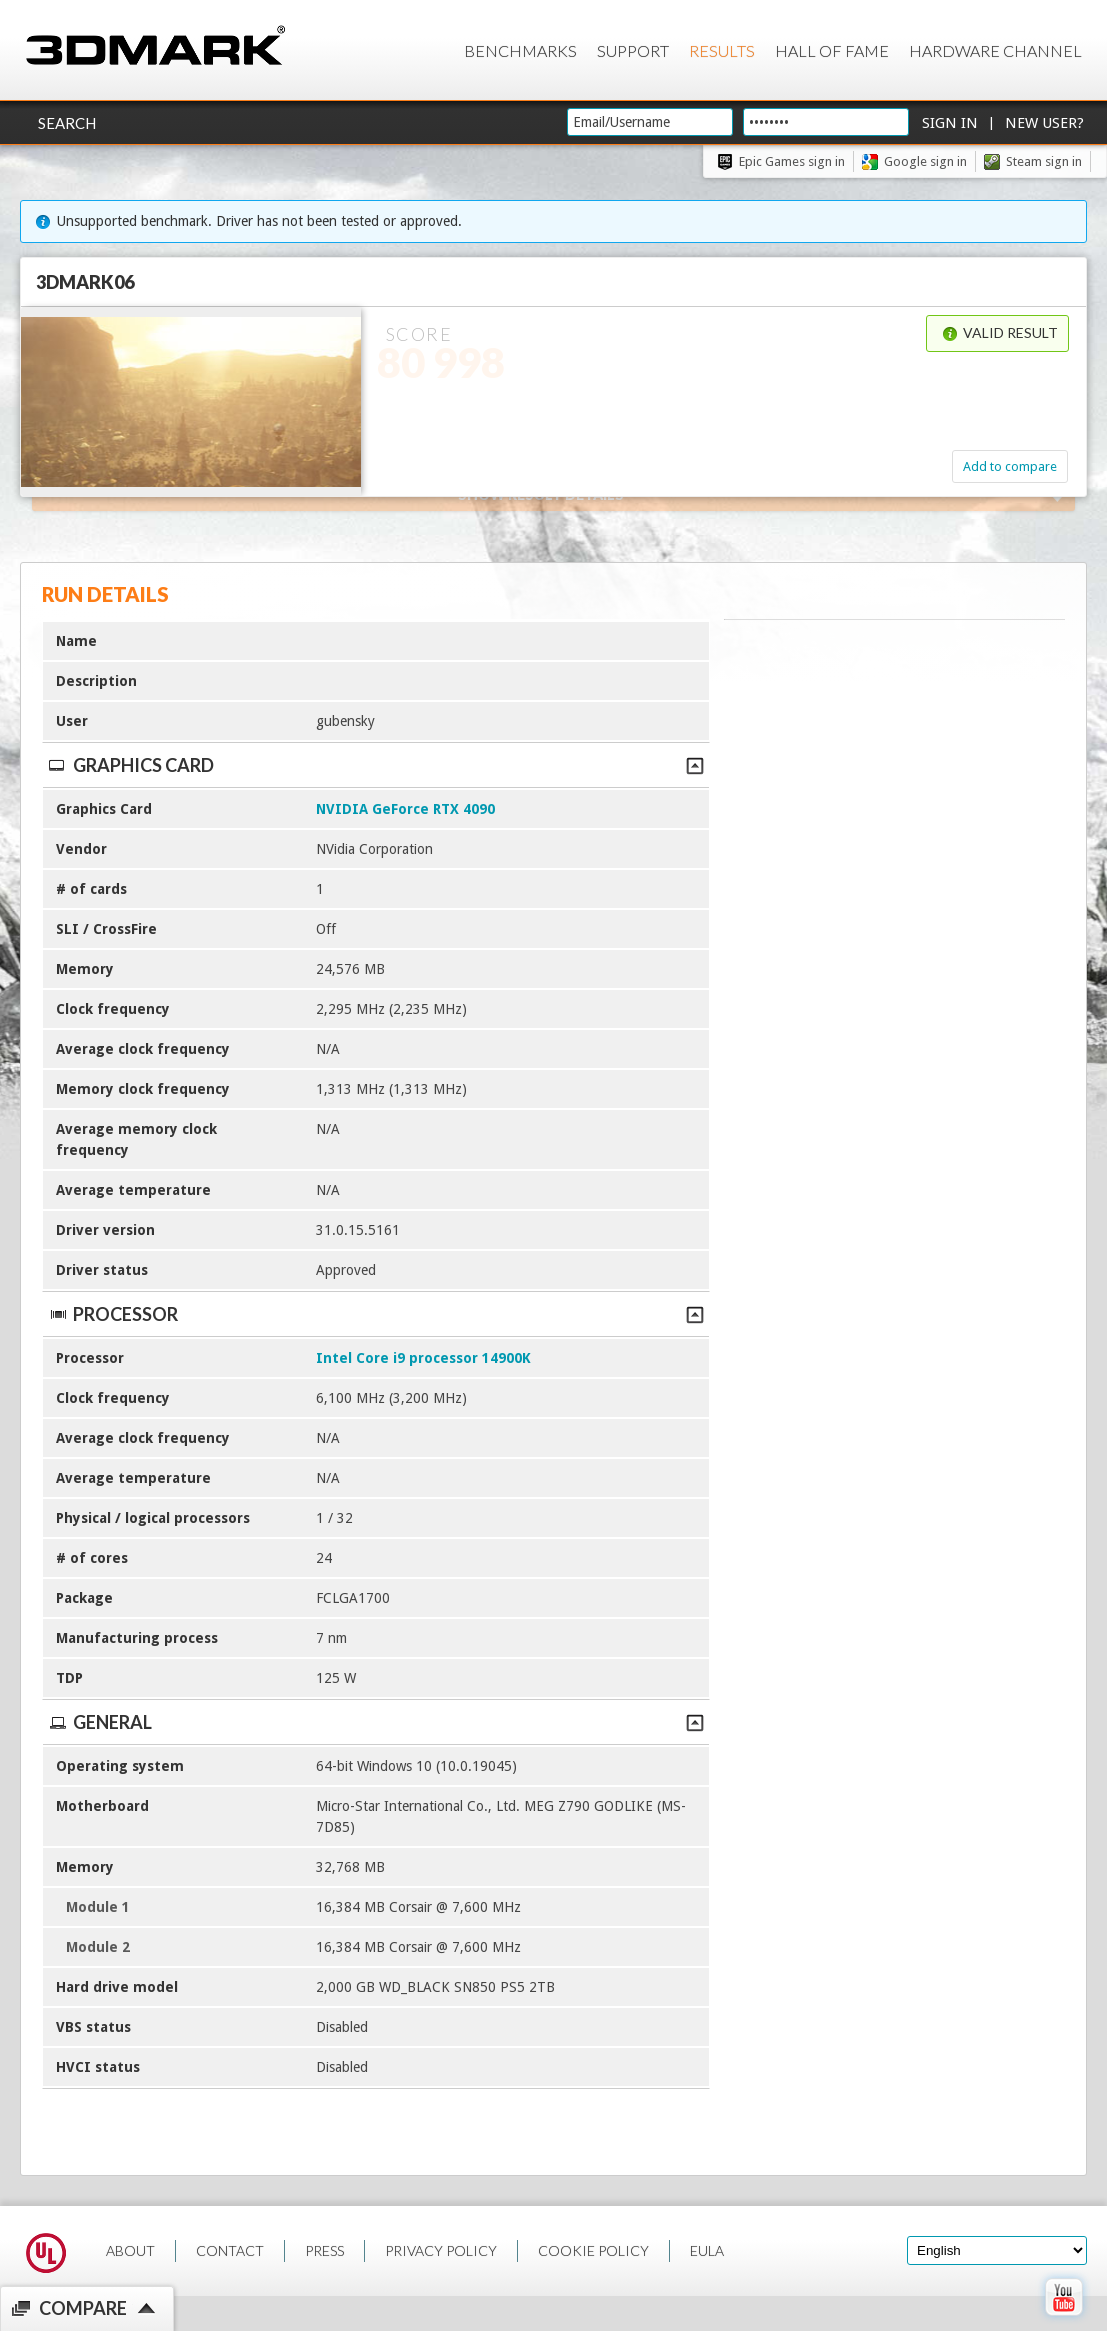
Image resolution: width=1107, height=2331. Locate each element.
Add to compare (1010, 466)
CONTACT (230, 2250)
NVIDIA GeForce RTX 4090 (405, 809)
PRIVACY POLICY (441, 2250)
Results (722, 50)
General (375, 1722)
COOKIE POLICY (593, 2250)
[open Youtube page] (1063, 2320)
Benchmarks (520, 50)
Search (67, 123)
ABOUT (130, 2250)
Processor (375, 1314)
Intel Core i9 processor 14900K (423, 1358)
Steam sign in (1044, 161)
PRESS (324, 2250)
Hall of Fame (832, 50)
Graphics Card (375, 765)
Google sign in (925, 161)
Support (633, 50)
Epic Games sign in (792, 161)
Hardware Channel (995, 50)
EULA (707, 2250)
